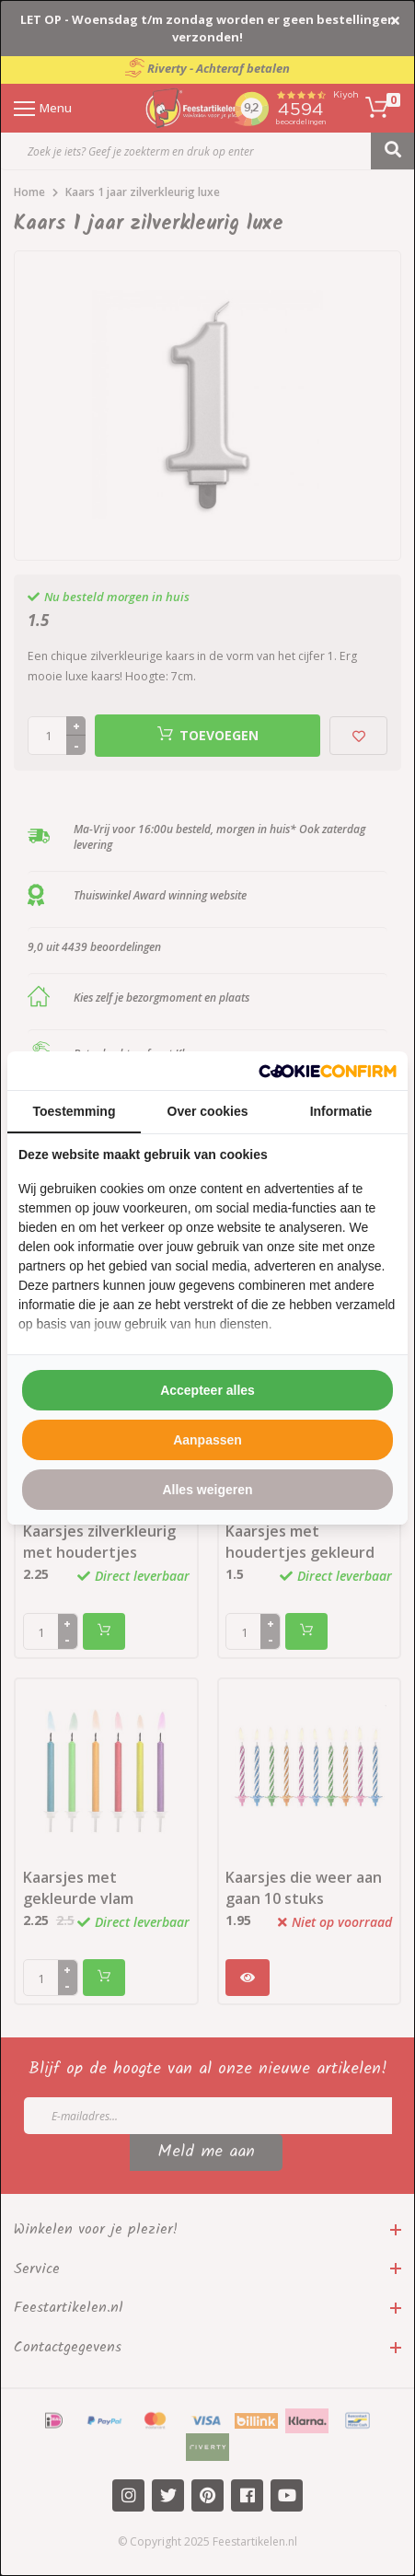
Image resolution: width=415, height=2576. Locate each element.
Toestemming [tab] (74, 1111)
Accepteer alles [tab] (207, 1390)
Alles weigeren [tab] (207, 1489)
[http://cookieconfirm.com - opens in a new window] (328, 1071)
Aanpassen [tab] (207, 1440)
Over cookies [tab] (207, 1111)
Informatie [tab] (341, 1111)
